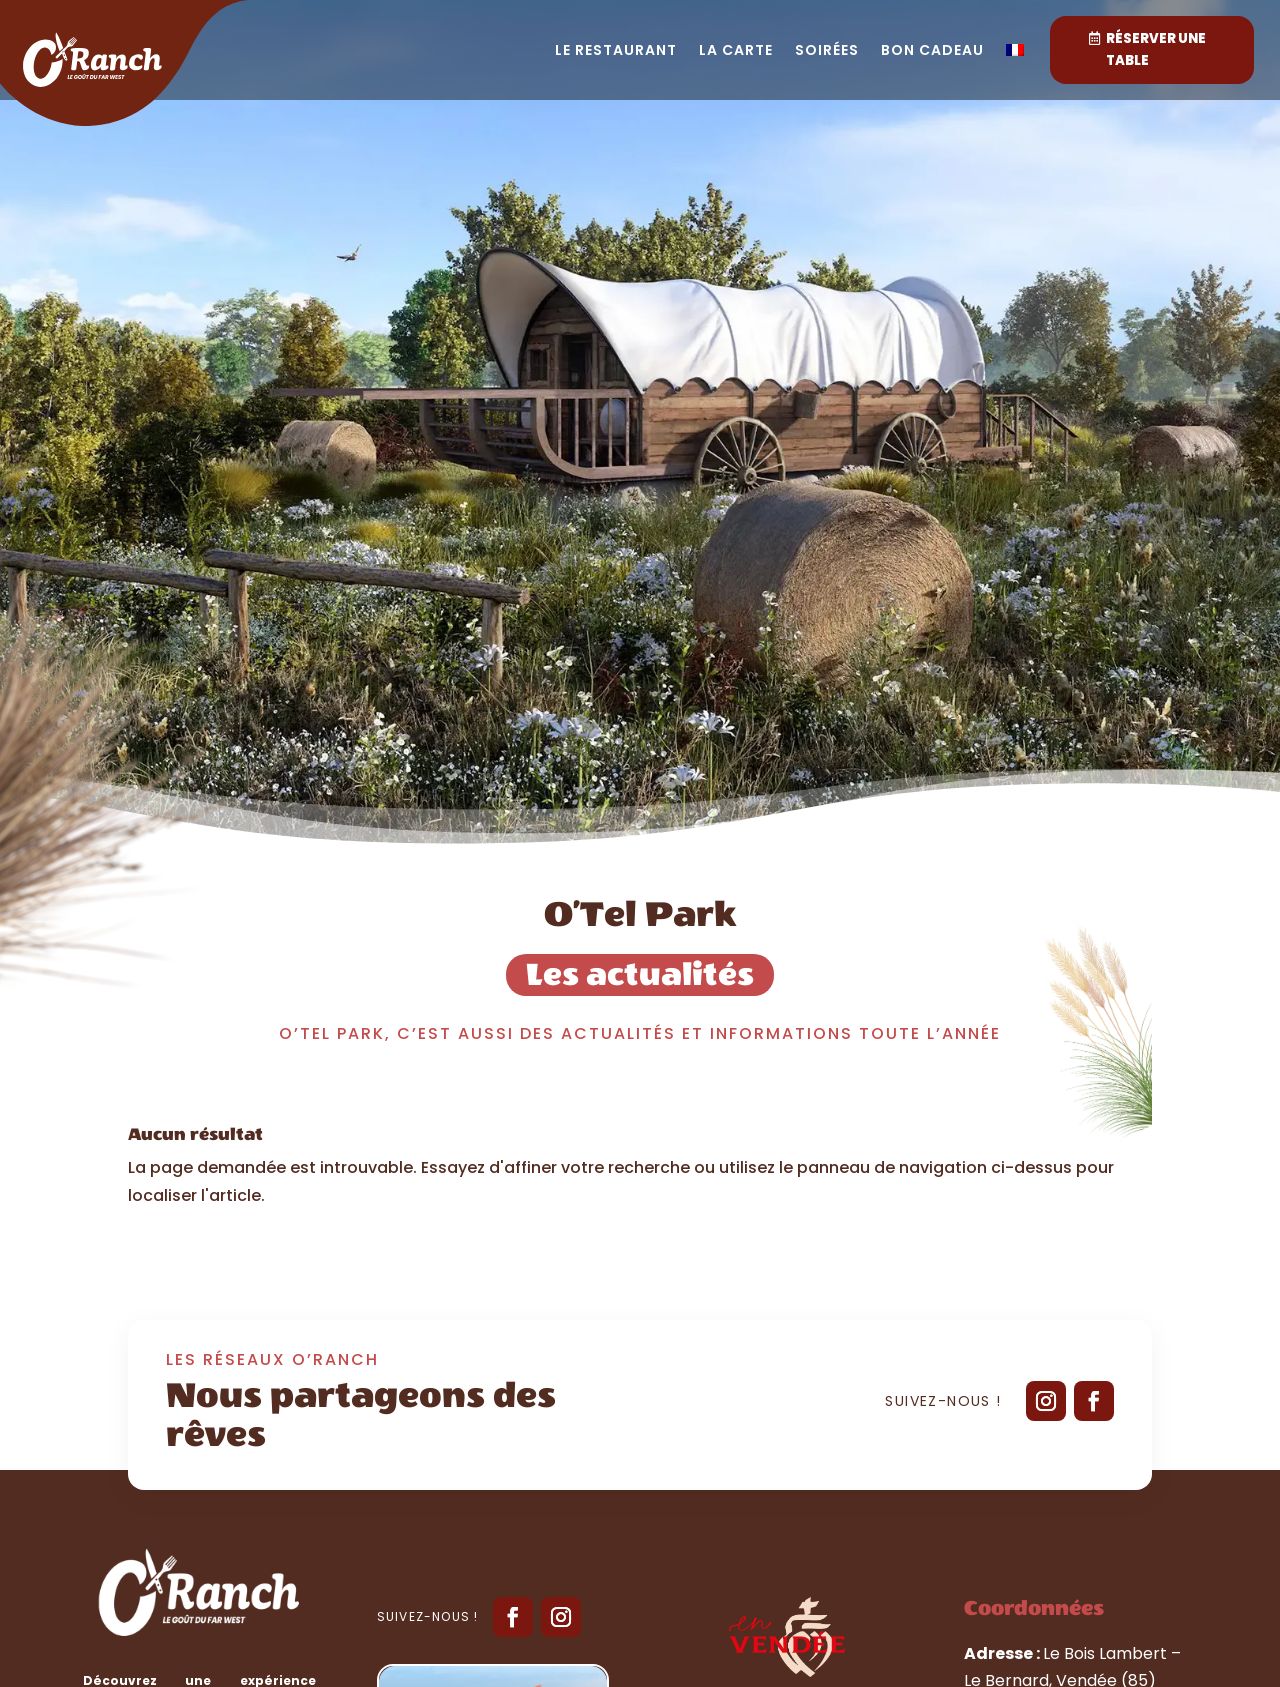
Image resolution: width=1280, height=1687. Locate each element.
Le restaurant (616, 51)
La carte (736, 51)
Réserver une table (1156, 49)
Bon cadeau (932, 51)
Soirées (827, 51)
